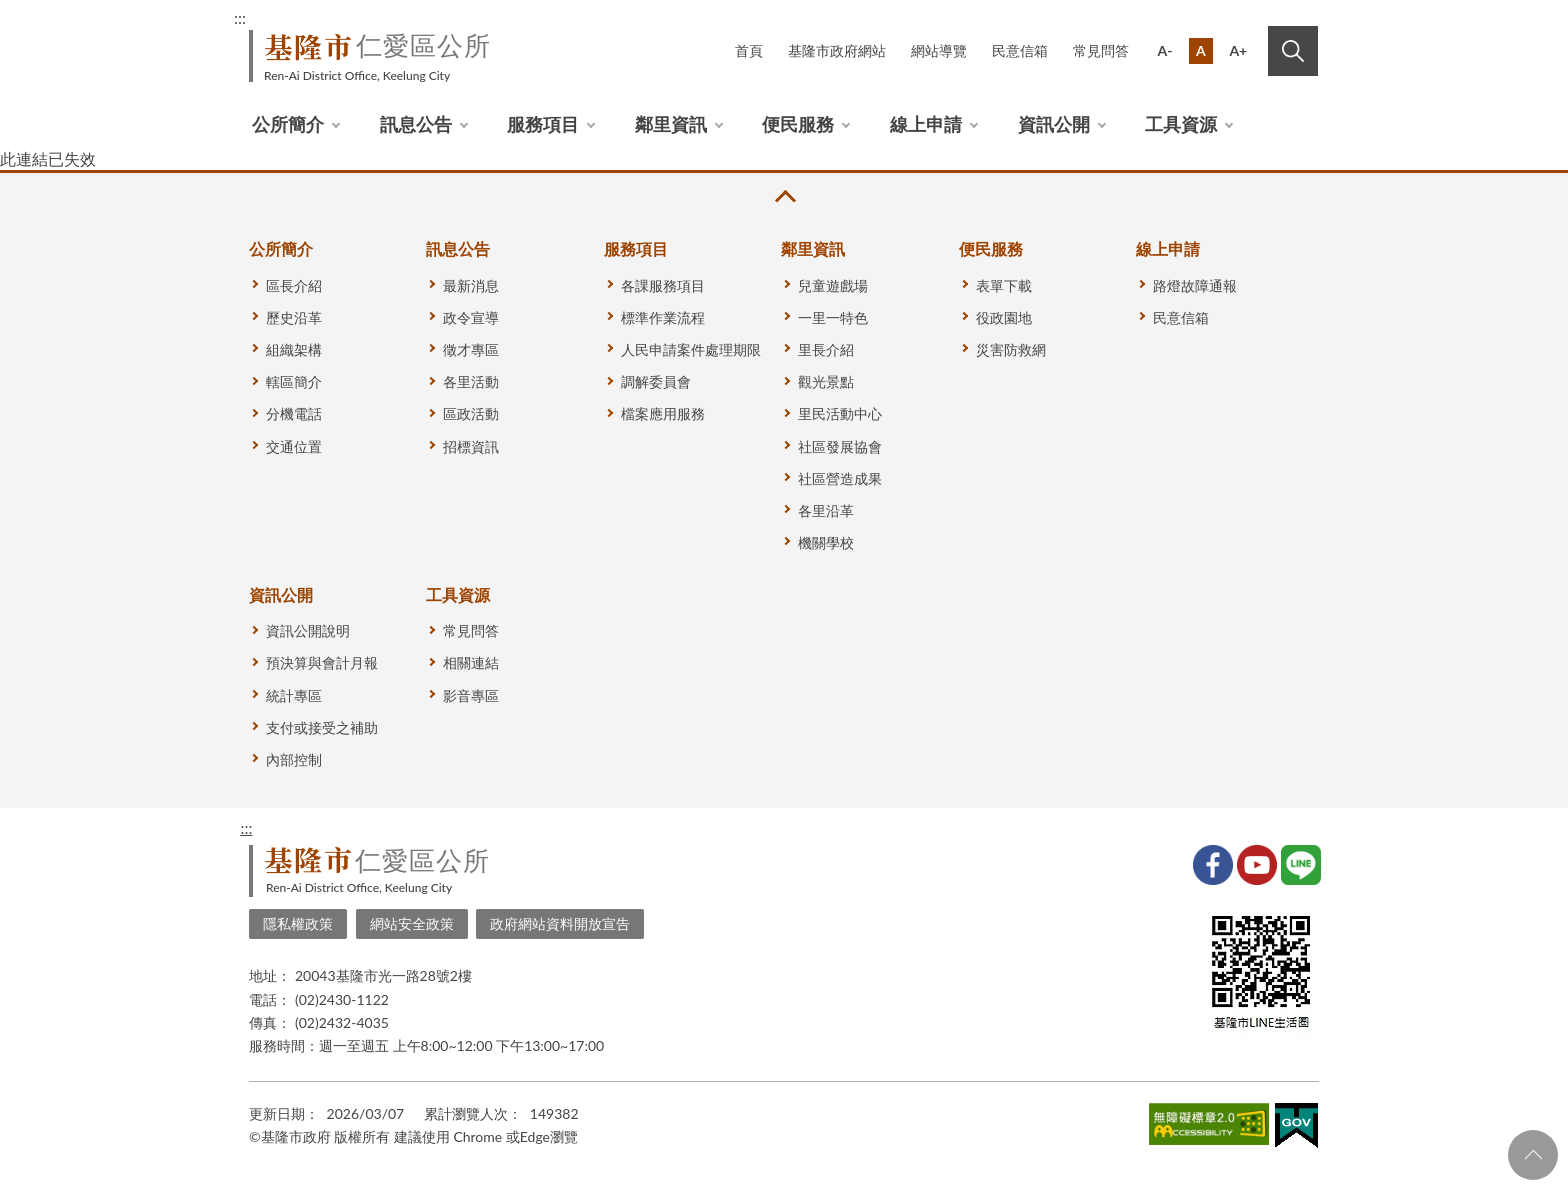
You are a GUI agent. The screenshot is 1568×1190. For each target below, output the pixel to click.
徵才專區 (471, 349)
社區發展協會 (840, 446)
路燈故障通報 (1195, 285)
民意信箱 (1020, 50)
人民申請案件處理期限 (691, 349)
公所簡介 (288, 124)
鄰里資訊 (671, 124)
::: (240, 17)
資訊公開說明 (308, 630)
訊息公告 (416, 124)
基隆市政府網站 (837, 50)
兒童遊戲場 (833, 285)
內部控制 (294, 759)
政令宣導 (471, 317)
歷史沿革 (294, 317)
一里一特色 (833, 317)
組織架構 (294, 349)
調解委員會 (656, 381)
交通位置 (294, 446)
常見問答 (1101, 50)
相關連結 (471, 662)
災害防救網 (1011, 349)
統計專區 (294, 695)
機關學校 (826, 542)
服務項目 (543, 124)
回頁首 (1533, 1155)
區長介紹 (294, 285)
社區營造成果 (840, 478)
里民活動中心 (840, 413)
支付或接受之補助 (322, 727)
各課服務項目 (663, 285)
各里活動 (471, 381)
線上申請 (926, 124)
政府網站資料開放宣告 (560, 923)
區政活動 (471, 413)
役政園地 (1004, 317)
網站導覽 (939, 50)
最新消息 (471, 285)
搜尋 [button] (1293, 51)
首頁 (749, 50)
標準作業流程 (663, 317)
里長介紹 (826, 349)
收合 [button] (784, 196)
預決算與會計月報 (322, 662)
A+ (1238, 50)
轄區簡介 (294, 381)
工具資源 (1181, 124)
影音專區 (471, 695)
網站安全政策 (412, 923)
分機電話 (294, 413)
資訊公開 (1054, 124)
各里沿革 (826, 510)
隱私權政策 (298, 923)
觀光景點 (826, 381)
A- (1165, 50)
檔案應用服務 (663, 413)
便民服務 (798, 124)
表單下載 (1004, 285)
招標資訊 (471, 446)
